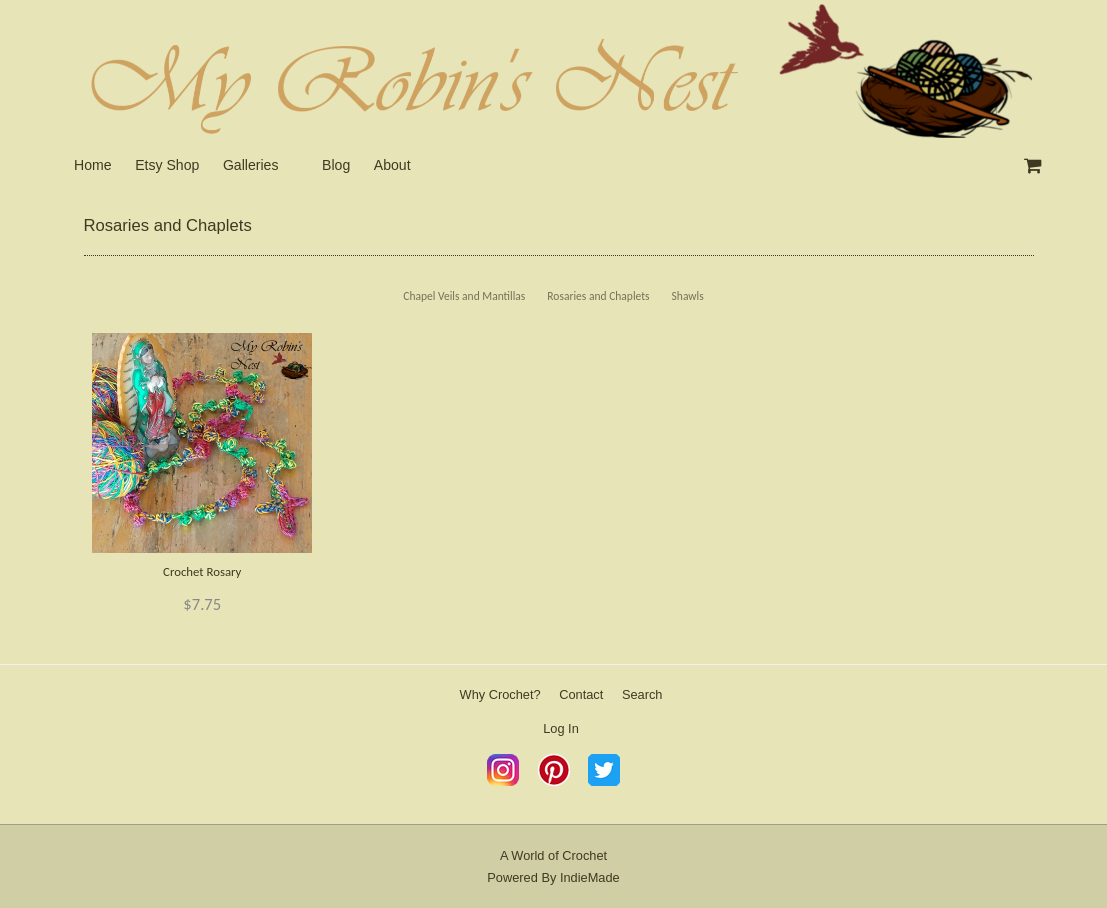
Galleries (251, 165)
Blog (336, 165)
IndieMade (590, 877)
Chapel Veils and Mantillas (464, 296)
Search (642, 694)
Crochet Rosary (202, 571)
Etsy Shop (167, 165)
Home (93, 165)
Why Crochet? (500, 694)
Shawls (688, 296)
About (392, 165)
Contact (581, 694)
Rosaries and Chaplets (598, 296)
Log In (561, 728)
